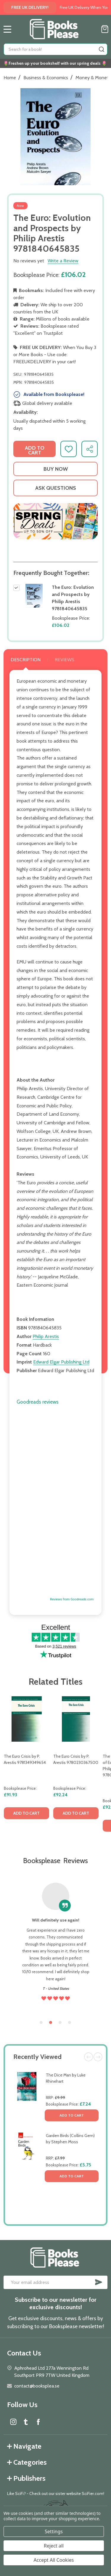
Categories (27, 2462)
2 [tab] (50, 2022)
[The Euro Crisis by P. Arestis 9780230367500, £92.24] (76, 1719)
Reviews (64, 659)
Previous (88, 2056)
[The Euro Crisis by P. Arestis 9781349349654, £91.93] (26, 1719)
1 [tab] (41, 2022)
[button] (55, 521)
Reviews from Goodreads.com (72, 1599)
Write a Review (63, 261)
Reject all (54, 2545)
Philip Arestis (46, 1336)
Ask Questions (55, 488)
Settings (54, 2531)
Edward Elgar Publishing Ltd (61, 1362)
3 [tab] (60, 2022)
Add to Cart (71, 2115)
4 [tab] (69, 2022)
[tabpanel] (26, 1768)
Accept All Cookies (54, 2560)
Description (26, 659)
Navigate (24, 2446)
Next (98, 2056)
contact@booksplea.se (36, 2386)
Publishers (26, 2478)
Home (10, 77)
